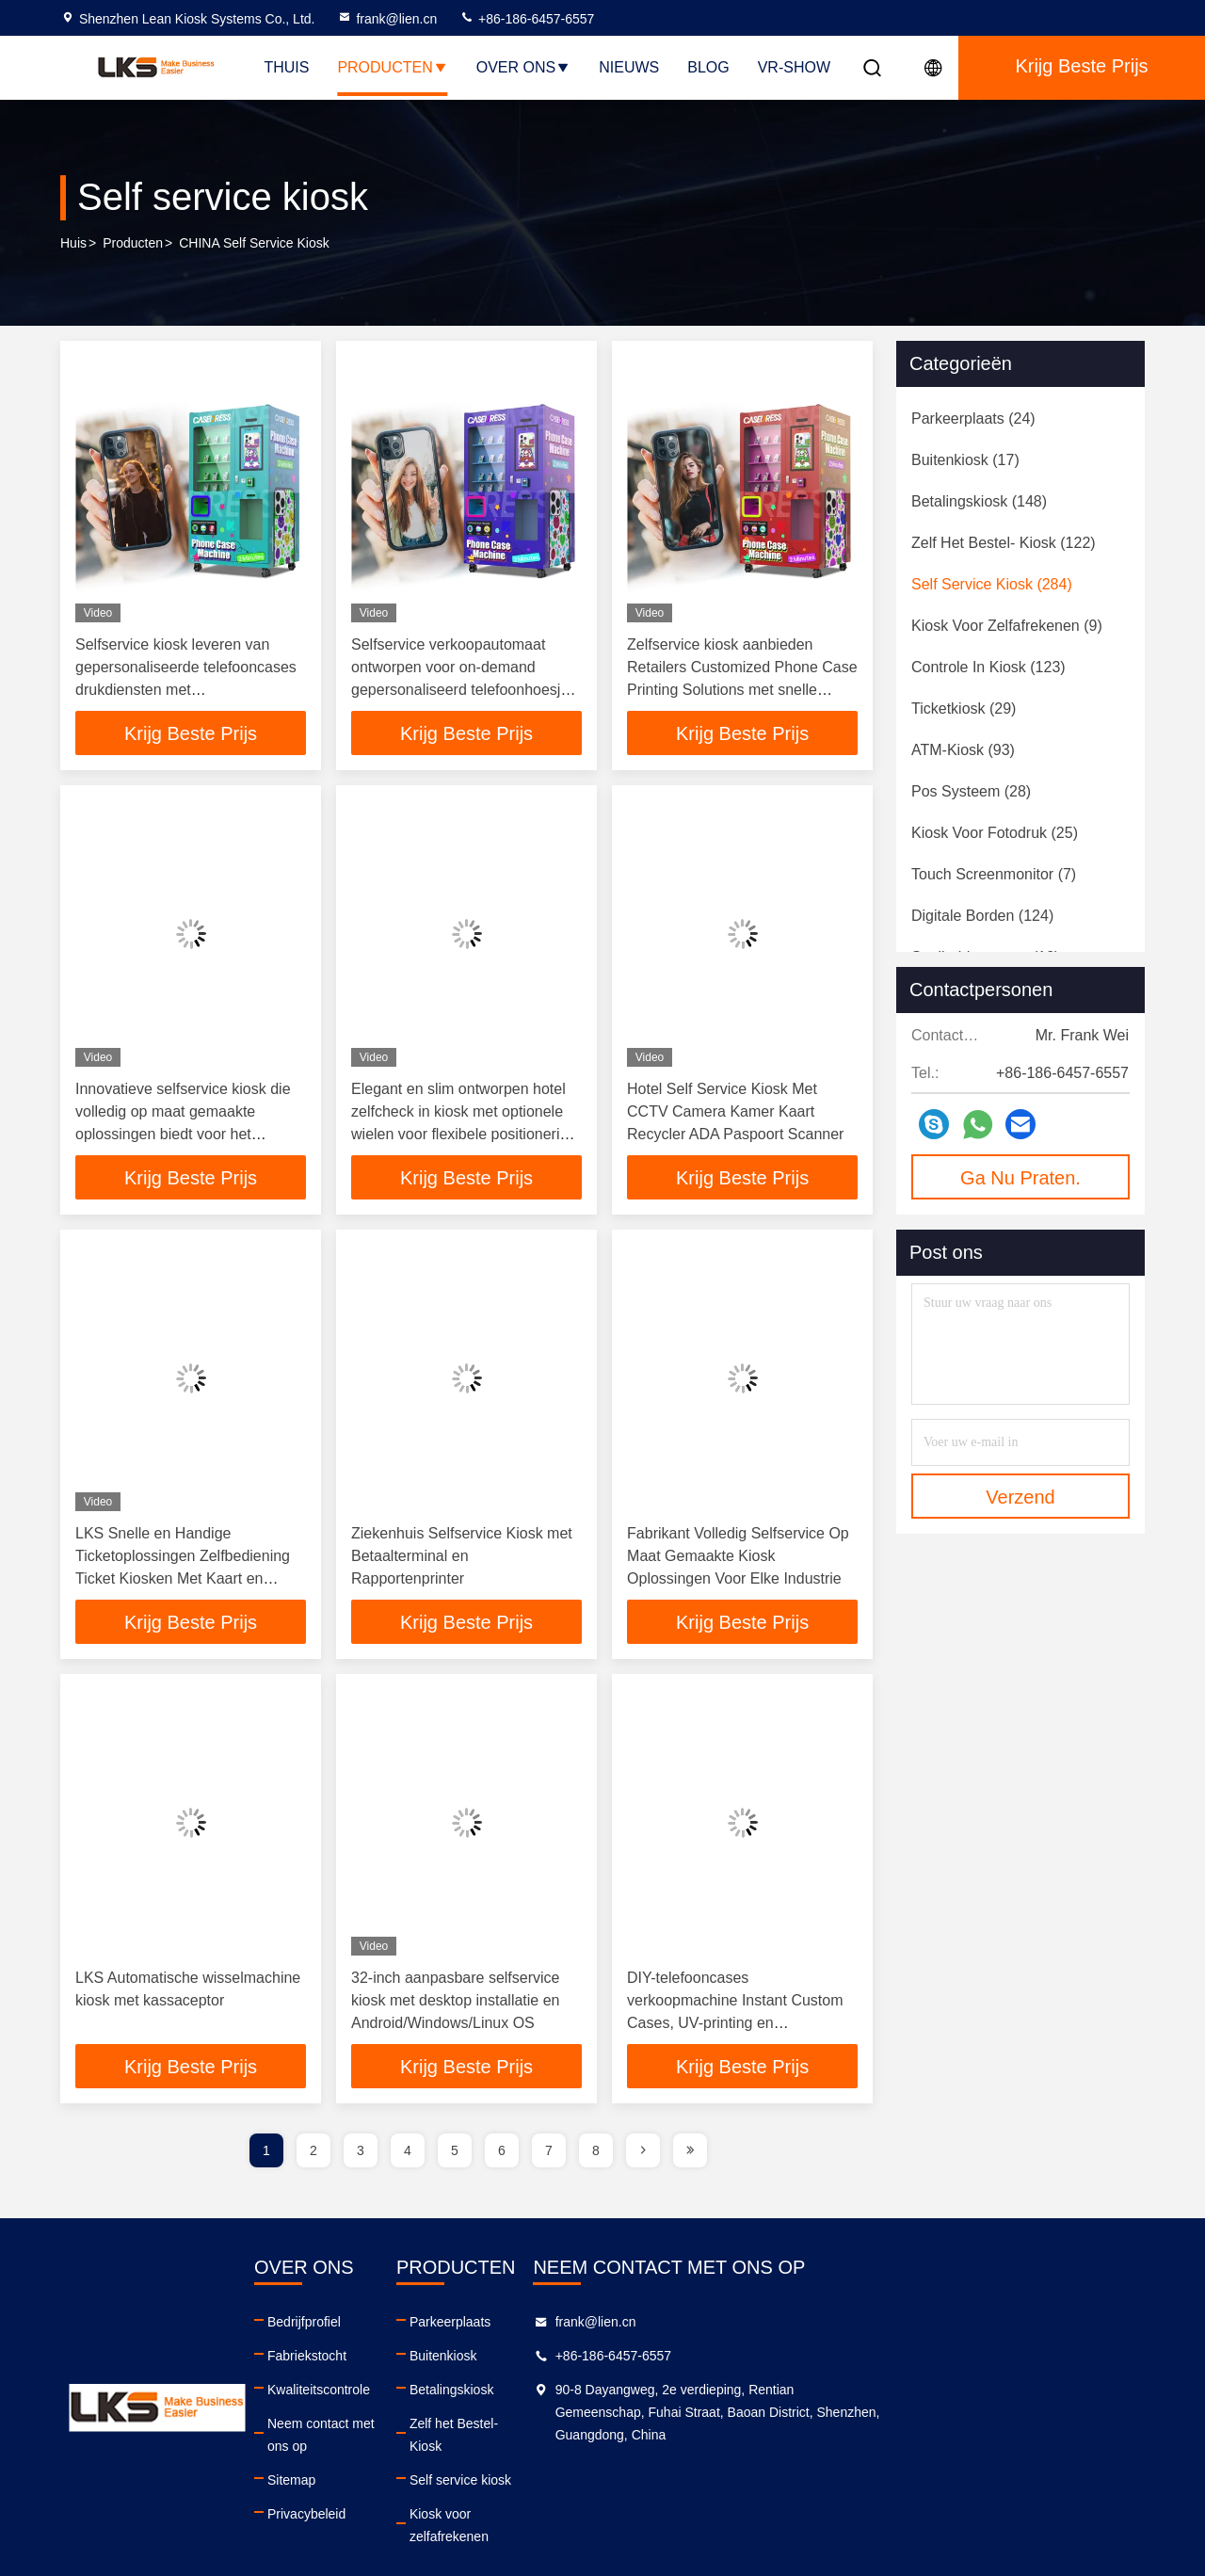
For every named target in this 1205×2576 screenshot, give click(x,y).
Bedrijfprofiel (388, 2325)
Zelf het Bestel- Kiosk (661, 2427)
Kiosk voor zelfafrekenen (671, 2495)
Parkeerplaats (639, 2325)
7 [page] (549, 2154)
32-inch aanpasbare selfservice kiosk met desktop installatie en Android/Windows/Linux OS (455, 2003)
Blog (708, 67)
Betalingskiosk (641, 2393)
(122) (1003, 543)
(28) (971, 791)
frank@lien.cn (387, 18)
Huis (73, 243)
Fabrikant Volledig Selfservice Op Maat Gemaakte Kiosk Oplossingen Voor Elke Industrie (738, 1557)
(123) (988, 667)
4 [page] (407, 2154)
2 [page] (313, 2154)
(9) (1006, 626)
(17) (965, 460)
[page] (643, 2154)
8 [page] (596, 2154)
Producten (392, 67)
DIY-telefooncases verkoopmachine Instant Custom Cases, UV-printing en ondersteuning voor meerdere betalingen (735, 2025)
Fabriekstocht (390, 2359)
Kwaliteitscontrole (402, 2393)
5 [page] (454, 2154)
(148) (979, 501)
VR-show (794, 67)
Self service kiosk (649, 2461)
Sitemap (375, 2461)
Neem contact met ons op (426, 2427)
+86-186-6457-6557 (526, 18)
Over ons (523, 67)
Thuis (286, 67)
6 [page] (502, 2154)
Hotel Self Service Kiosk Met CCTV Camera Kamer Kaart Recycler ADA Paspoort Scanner (735, 1112)
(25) (994, 833)
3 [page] (360, 2154)
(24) (973, 419)
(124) (982, 916)
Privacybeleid (390, 2495)
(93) (963, 750)
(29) (963, 708)
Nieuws (629, 67)
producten (133, 243)
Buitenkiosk (633, 2359)
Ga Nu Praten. (1020, 1177)
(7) (993, 874)
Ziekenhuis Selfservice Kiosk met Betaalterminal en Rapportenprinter (461, 1557)
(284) (991, 584)
